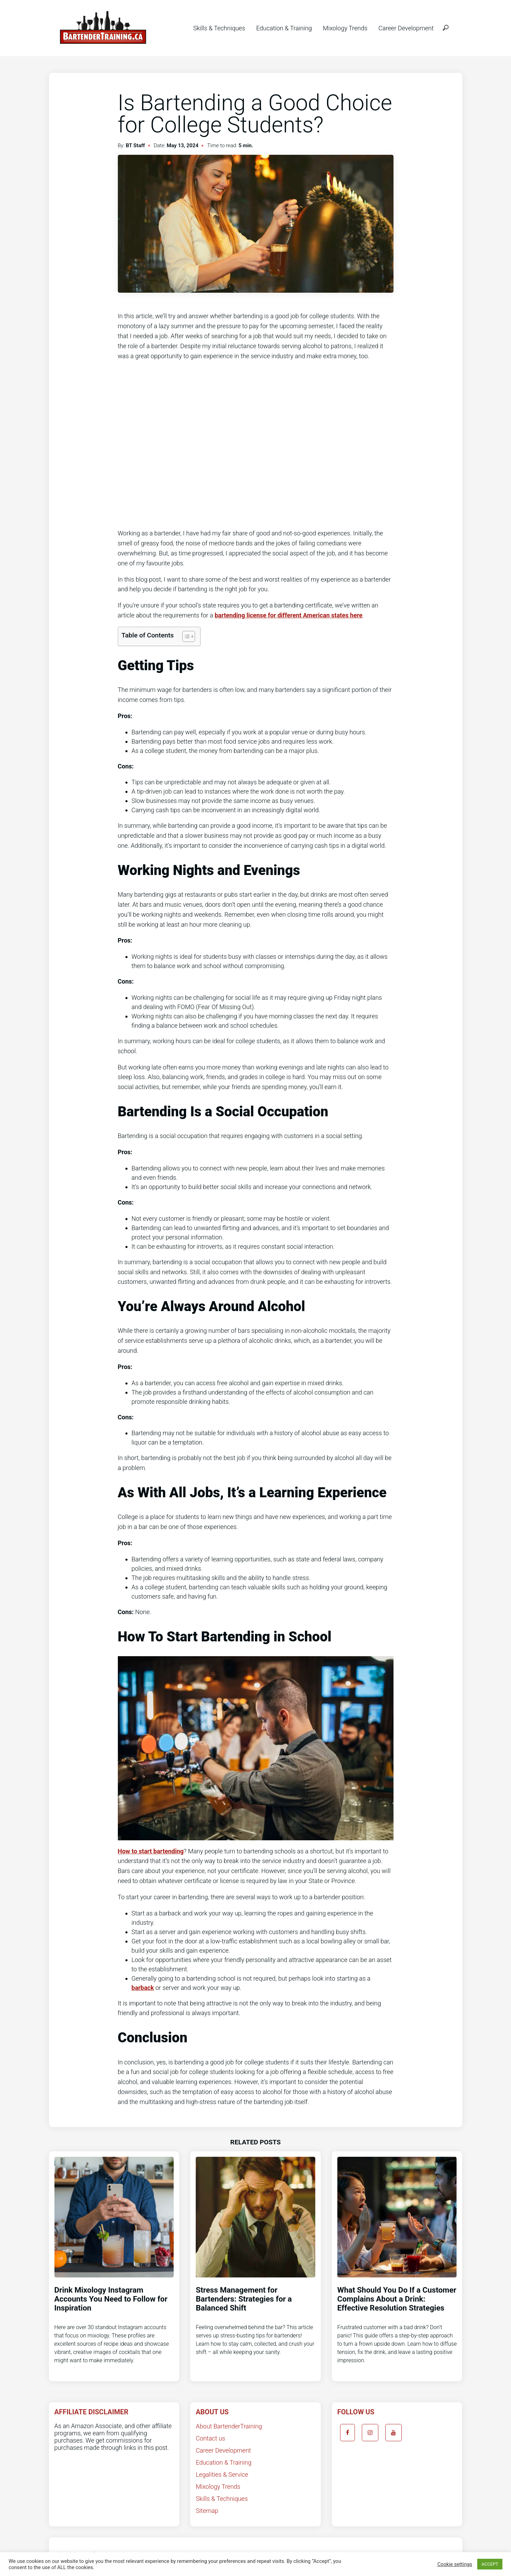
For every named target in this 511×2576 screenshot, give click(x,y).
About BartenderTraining (229, 2426)
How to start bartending (151, 1851)
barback (143, 1987)
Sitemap (207, 2510)
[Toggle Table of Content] (185, 636)
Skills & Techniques (219, 28)
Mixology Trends (345, 28)
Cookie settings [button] (454, 2564)
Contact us (210, 2438)
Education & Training (284, 28)
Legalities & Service (222, 2474)
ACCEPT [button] (489, 2564)
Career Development (405, 28)
